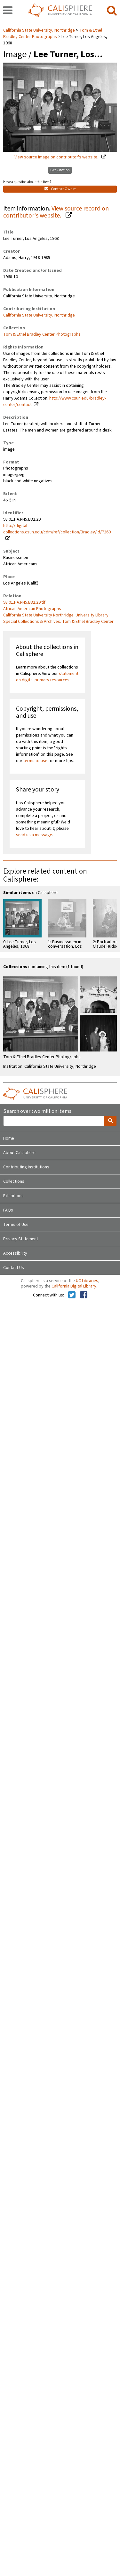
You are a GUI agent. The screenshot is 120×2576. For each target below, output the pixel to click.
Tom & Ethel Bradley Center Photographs (52, 33)
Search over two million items (37, 1111)
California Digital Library (74, 1286)
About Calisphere (19, 1153)
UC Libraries (87, 1281)
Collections (13, 1181)
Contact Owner (60, 189)
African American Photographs (32, 609)
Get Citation (60, 170)
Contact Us (13, 1268)
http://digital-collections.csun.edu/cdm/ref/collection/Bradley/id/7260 (57, 529)
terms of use (35, 761)
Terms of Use (15, 1224)
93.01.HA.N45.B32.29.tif (24, 602)
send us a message (34, 835)
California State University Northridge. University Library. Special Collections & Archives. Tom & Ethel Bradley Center (58, 618)
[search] (112, 11)
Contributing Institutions (26, 1167)
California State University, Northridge (39, 30)
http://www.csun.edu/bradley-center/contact (54, 401)
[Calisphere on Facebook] (83, 1295)
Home (8, 1138)
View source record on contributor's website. (56, 212)
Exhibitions (13, 1196)
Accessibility (15, 1253)
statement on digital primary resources (47, 676)
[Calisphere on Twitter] (72, 1295)
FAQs (8, 1210)
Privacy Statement (20, 1239)
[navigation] (7, 11)
